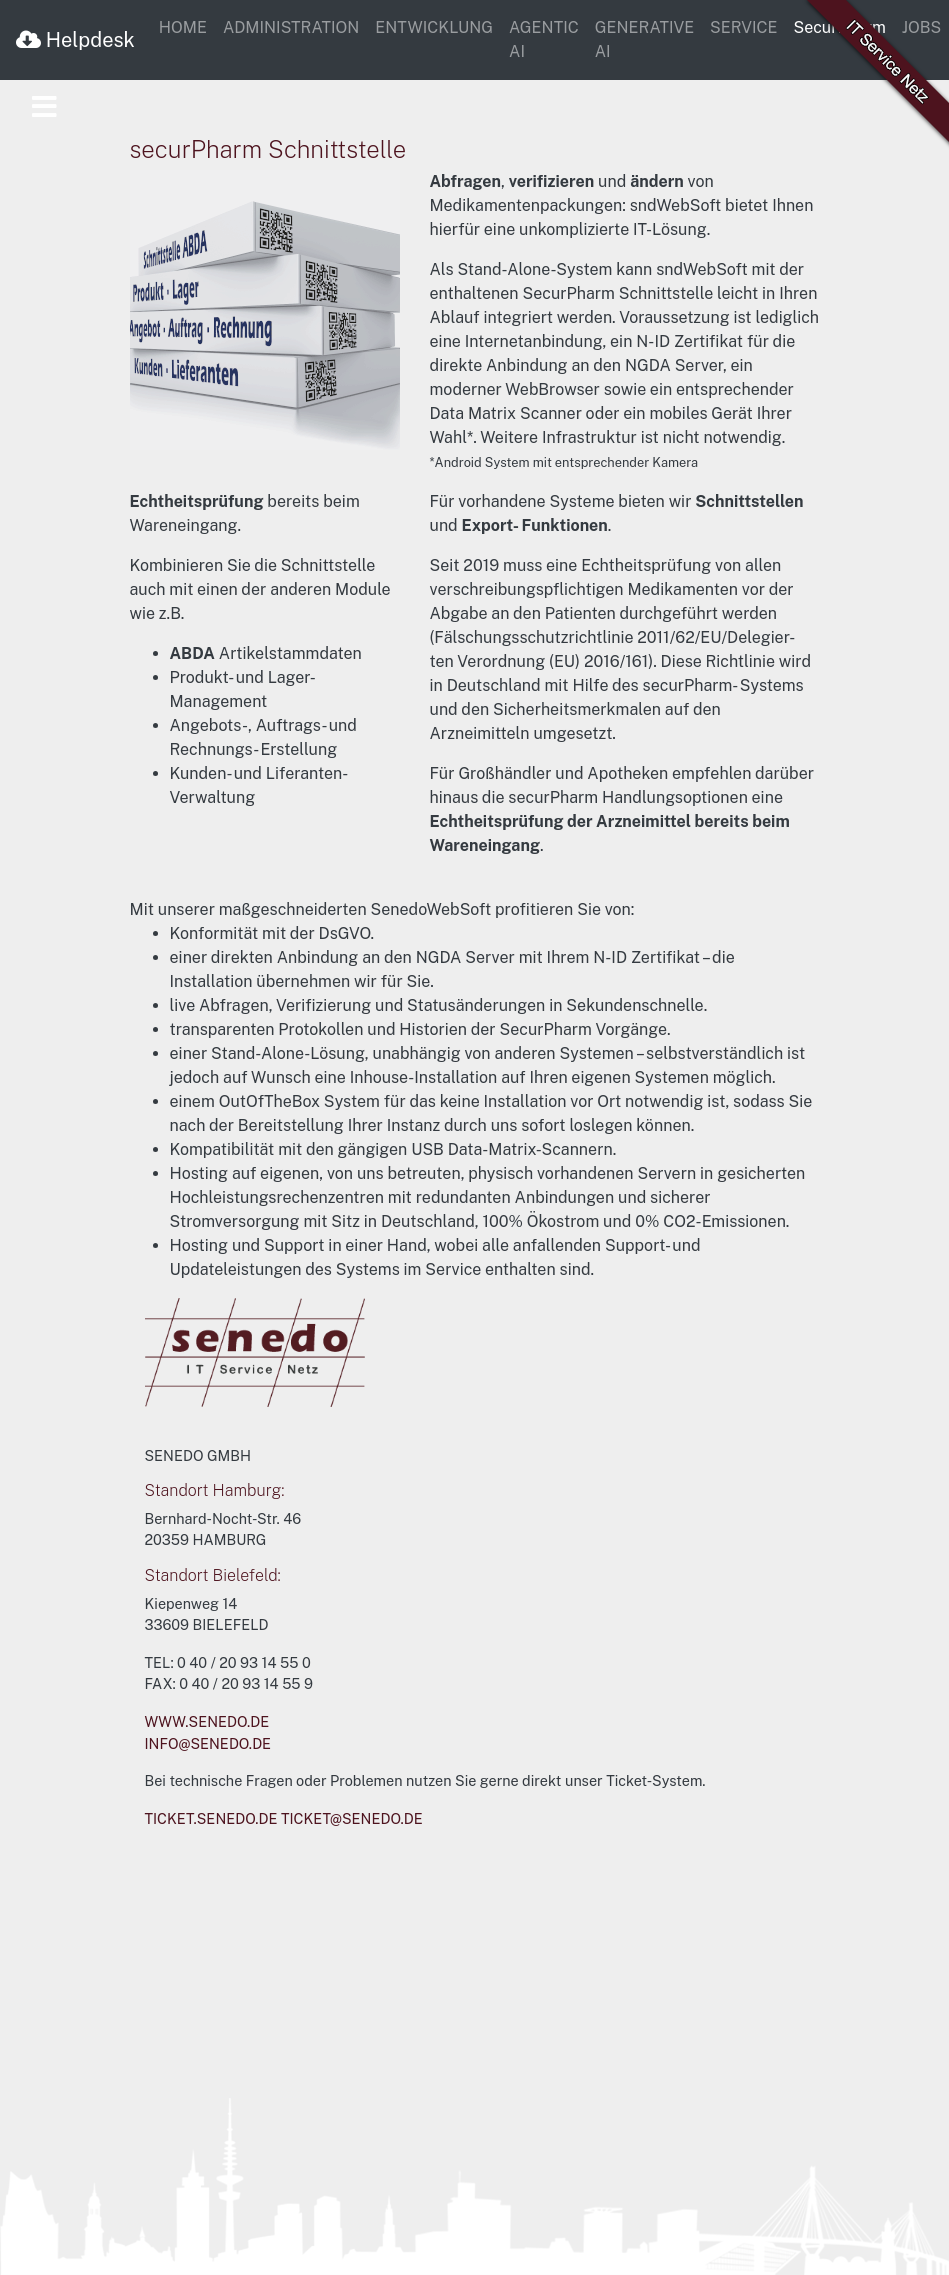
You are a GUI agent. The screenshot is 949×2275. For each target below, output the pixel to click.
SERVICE (743, 27)
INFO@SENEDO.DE (208, 1743)
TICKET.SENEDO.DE (211, 1818)
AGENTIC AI (544, 39)
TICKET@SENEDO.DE (352, 1818)
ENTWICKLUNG (434, 27)
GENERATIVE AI (644, 39)
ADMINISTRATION (291, 27)
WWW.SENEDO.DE (207, 1721)
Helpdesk (75, 40)
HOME (183, 27)
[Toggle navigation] (44, 108)
